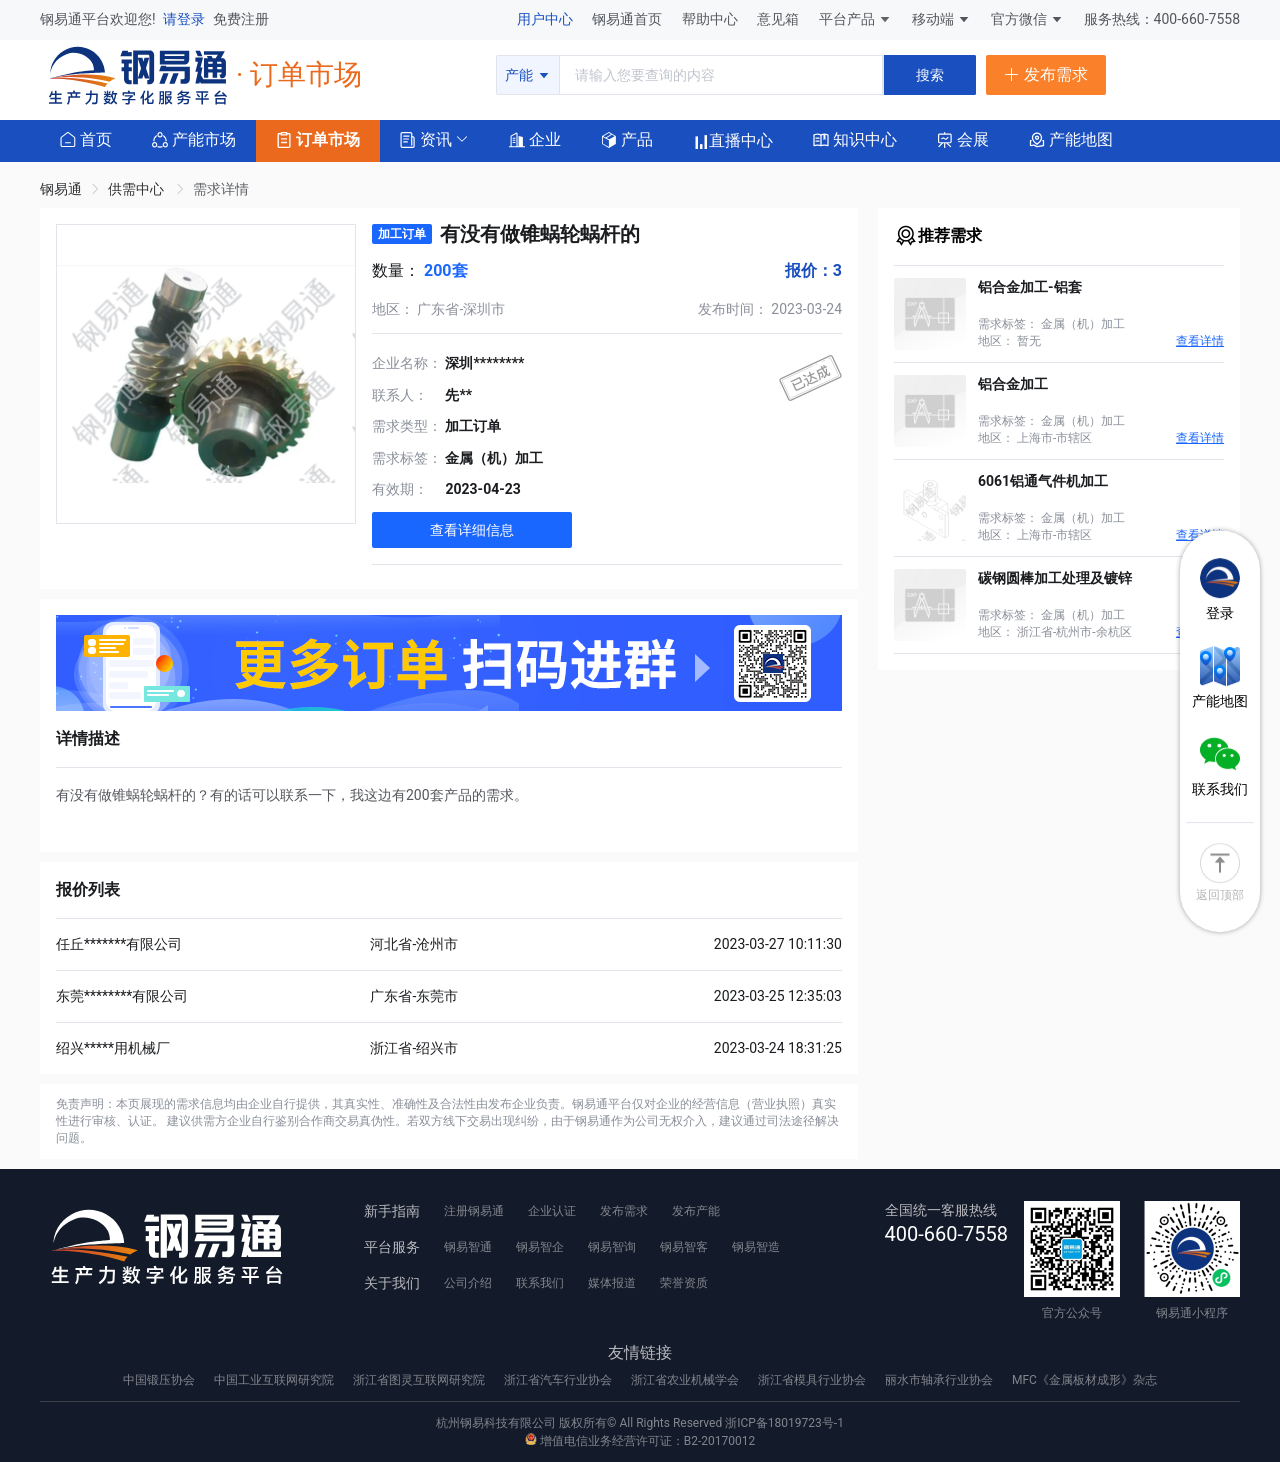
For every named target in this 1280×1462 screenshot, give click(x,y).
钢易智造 (756, 1247)
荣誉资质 (684, 1283)
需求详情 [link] (221, 189)
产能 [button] (527, 75)
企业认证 (552, 1211)
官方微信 (1027, 19)
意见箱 (779, 19)
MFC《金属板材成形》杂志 (1084, 1380)
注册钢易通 (474, 1211)
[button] (426, 138)
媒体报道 (612, 1283)
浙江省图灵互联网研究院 (420, 1380)
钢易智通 (468, 1247)
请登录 (185, 19)
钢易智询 (612, 1247)
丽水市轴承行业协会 (940, 1380)
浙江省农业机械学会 (686, 1380)
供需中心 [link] (137, 189)
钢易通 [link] (61, 189)
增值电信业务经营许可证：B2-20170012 (640, 1441)
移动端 (941, 19)
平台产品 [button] (847, 19)
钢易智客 (684, 1247)
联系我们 (540, 1283)
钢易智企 (540, 1247)
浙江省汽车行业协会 (559, 1380)
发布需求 (624, 1211)
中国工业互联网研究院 (275, 1380)
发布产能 (696, 1211)
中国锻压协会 (160, 1380)
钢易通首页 (628, 19)
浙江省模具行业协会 (813, 1380)
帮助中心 (711, 19)
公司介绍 (468, 1283)
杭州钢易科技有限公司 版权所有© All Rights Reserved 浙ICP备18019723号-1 (640, 1423)
